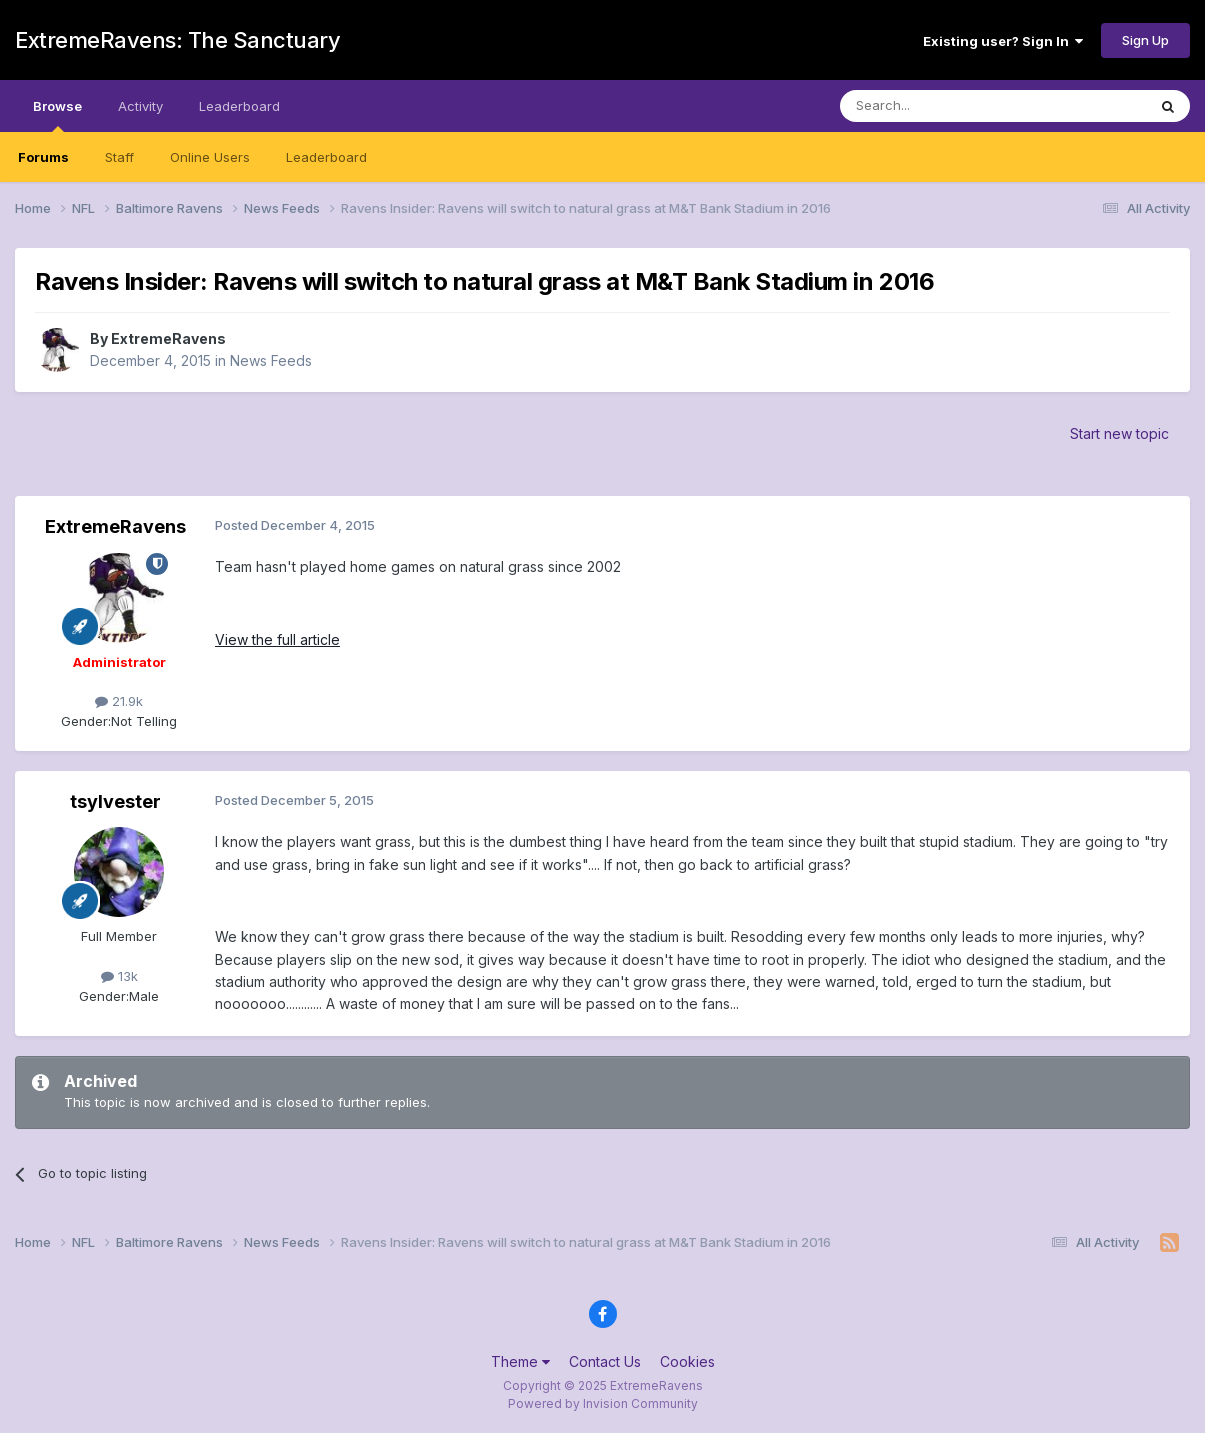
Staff (119, 157)
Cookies (687, 1361)
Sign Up (1145, 40)
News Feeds (271, 360)
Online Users (210, 157)
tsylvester (115, 801)
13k (119, 976)
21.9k (119, 701)
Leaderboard (326, 157)
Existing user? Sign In (1003, 41)
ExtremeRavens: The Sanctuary (177, 40)
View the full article (277, 639)
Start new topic (1119, 433)
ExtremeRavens (168, 338)
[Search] (942, 106)
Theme (520, 1361)
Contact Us (605, 1361)
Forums (43, 157)
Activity (140, 106)
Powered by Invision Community (603, 1403)
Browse (57, 115)
